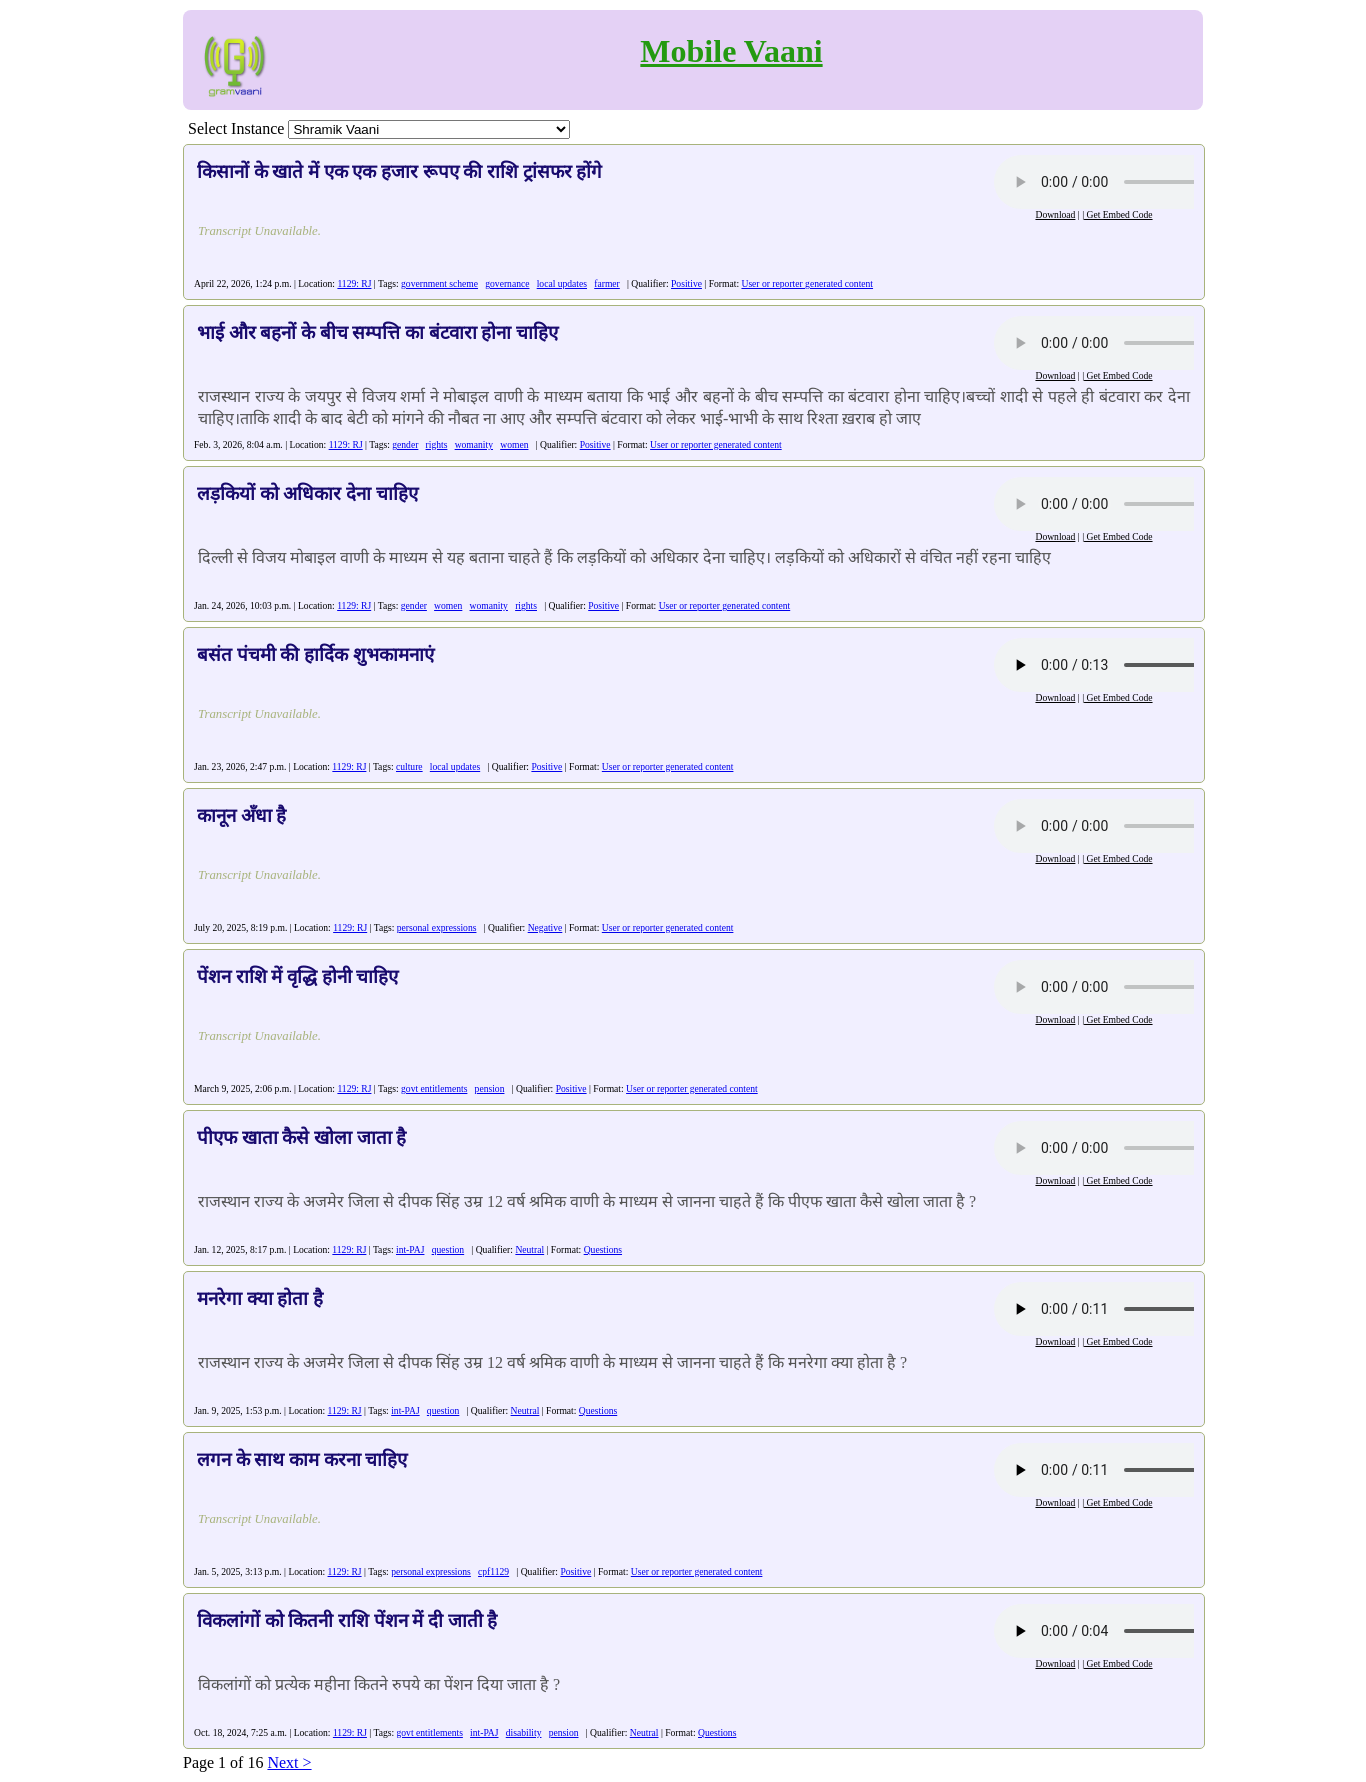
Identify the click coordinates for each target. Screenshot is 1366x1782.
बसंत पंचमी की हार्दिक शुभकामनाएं (315, 654)
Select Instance (236, 128)
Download (1055, 214)
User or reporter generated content (807, 283)
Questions (603, 1249)
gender (405, 444)
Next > (289, 1762)
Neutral (529, 1249)
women (514, 444)
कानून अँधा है (241, 815)
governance (507, 283)
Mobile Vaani (731, 51)
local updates (562, 283)
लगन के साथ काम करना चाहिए (302, 1459)
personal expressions (437, 927)
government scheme (439, 283)
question (448, 1249)
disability (524, 1732)
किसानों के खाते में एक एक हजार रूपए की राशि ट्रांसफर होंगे (399, 171)
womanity (474, 444)
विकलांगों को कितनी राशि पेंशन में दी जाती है (347, 1620)
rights (437, 444)
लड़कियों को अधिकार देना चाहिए (307, 493)
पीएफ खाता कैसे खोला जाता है (301, 1137)
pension (490, 1088)
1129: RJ (354, 283)
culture (409, 766)
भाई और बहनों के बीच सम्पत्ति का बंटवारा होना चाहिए (377, 332)
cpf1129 (493, 1571)
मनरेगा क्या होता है (260, 1298)
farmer (607, 283)
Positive (686, 283)
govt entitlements (434, 1088)
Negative (545, 927)
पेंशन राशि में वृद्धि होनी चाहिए (297, 976)
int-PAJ (410, 1249)
